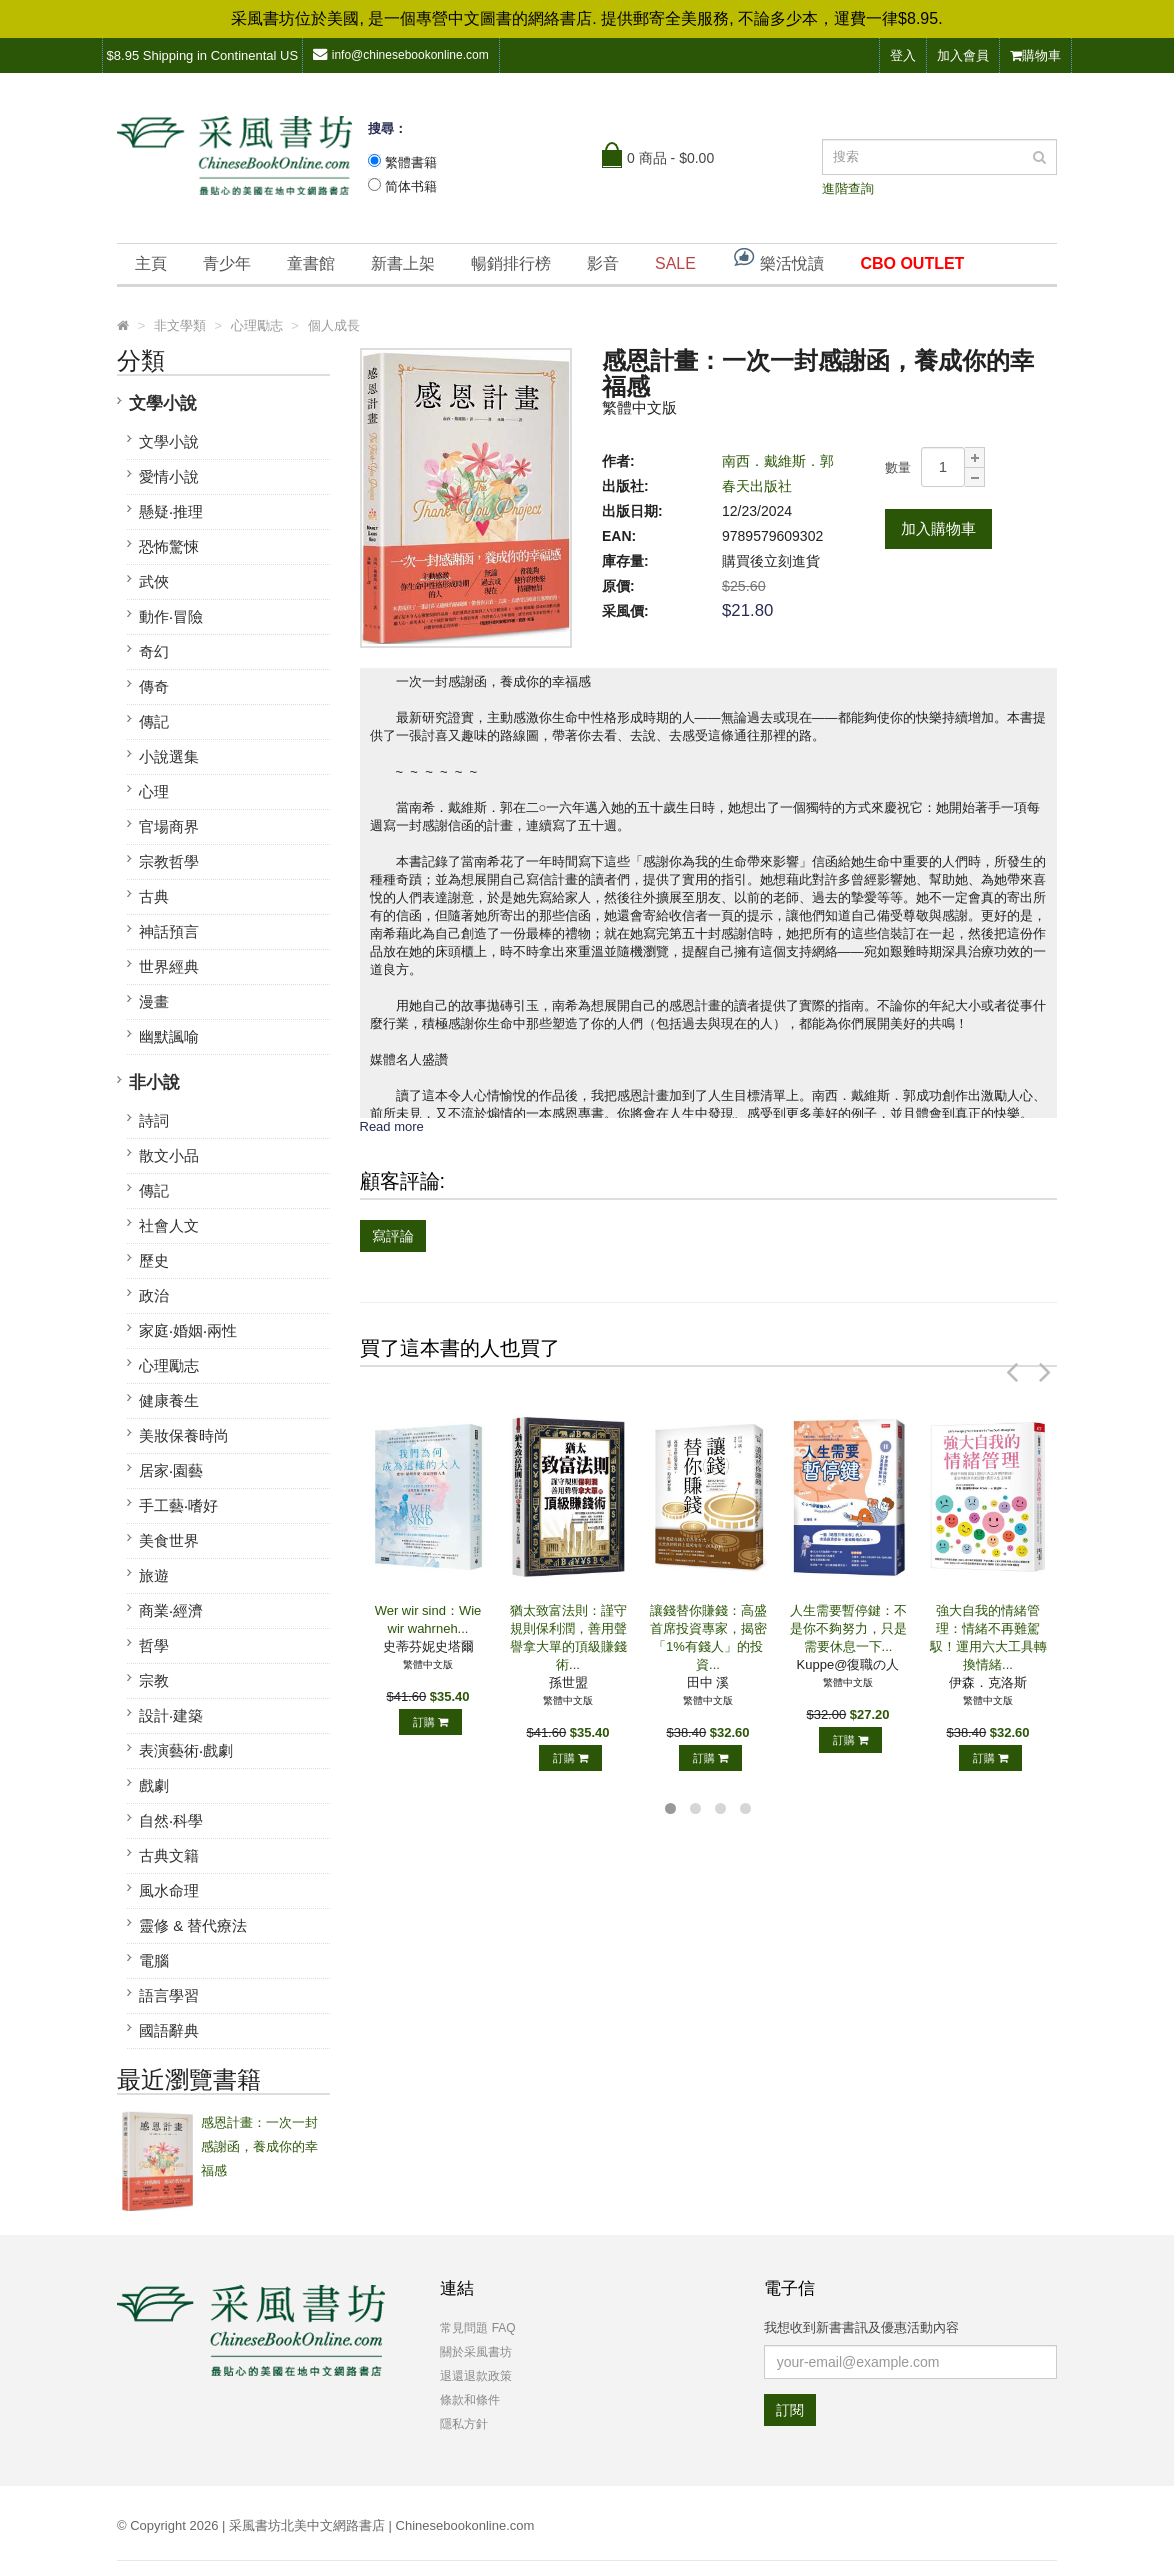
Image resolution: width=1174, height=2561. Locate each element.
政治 (154, 1295)
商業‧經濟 (171, 1610)
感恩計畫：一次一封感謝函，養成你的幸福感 (259, 2146)
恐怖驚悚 (169, 546)
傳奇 (154, 686)
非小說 (154, 1082)
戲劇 (154, 1785)
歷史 (154, 1260)
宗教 (154, 1680)
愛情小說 (169, 476)
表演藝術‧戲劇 (186, 1750)
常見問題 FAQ (477, 2328)
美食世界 (169, 1540)
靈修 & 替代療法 (193, 1925)
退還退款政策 (476, 2376)
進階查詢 (848, 188)
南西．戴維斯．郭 (778, 461)
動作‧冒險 (171, 616)
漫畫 (154, 1001)
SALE (675, 263)
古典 (154, 896)
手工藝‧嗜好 (178, 1505)
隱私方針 (464, 2424)
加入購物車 (938, 528)
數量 (898, 467)
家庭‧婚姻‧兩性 (188, 1330)
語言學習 (169, 1995)
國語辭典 (169, 2030)
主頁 (151, 263)
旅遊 (154, 1575)
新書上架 (403, 263)
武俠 (154, 581)
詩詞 (154, 1120)
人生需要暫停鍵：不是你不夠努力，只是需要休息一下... (848, 1628)
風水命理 (169, 1890)
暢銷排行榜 (511, 263)
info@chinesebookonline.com (401, 54)
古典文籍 (169, 1855)
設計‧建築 (171, 1715)
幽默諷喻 (169, 1036)
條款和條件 (470, 2400)
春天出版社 (757, 486)
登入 (903, 55)
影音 (603, 263)
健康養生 (169, 1400)
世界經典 (169, 966)
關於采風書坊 (476, 2352)
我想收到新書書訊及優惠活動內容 (861, 2327)
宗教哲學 (169, 861)
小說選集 (169, 756)
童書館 (311, 263)
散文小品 (169, 1155)
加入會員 (963, 55)
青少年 (227, 263)
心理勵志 (169, 1365)
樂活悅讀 (778, 258)
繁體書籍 (411, 162)
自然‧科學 (171, 1820)
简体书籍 (411, 186)
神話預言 (169, 931)
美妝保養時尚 (184, 1435)
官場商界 (169, 826)
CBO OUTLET (912, 263)
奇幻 (154, 651)
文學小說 (163, 403)
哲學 (154, 1645)
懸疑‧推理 (171, 511)
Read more (392, 1126)
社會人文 (169, 1225)
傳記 (154, 721)
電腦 (154, 1960)
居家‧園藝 (171, 1470)
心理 (154, 791)
